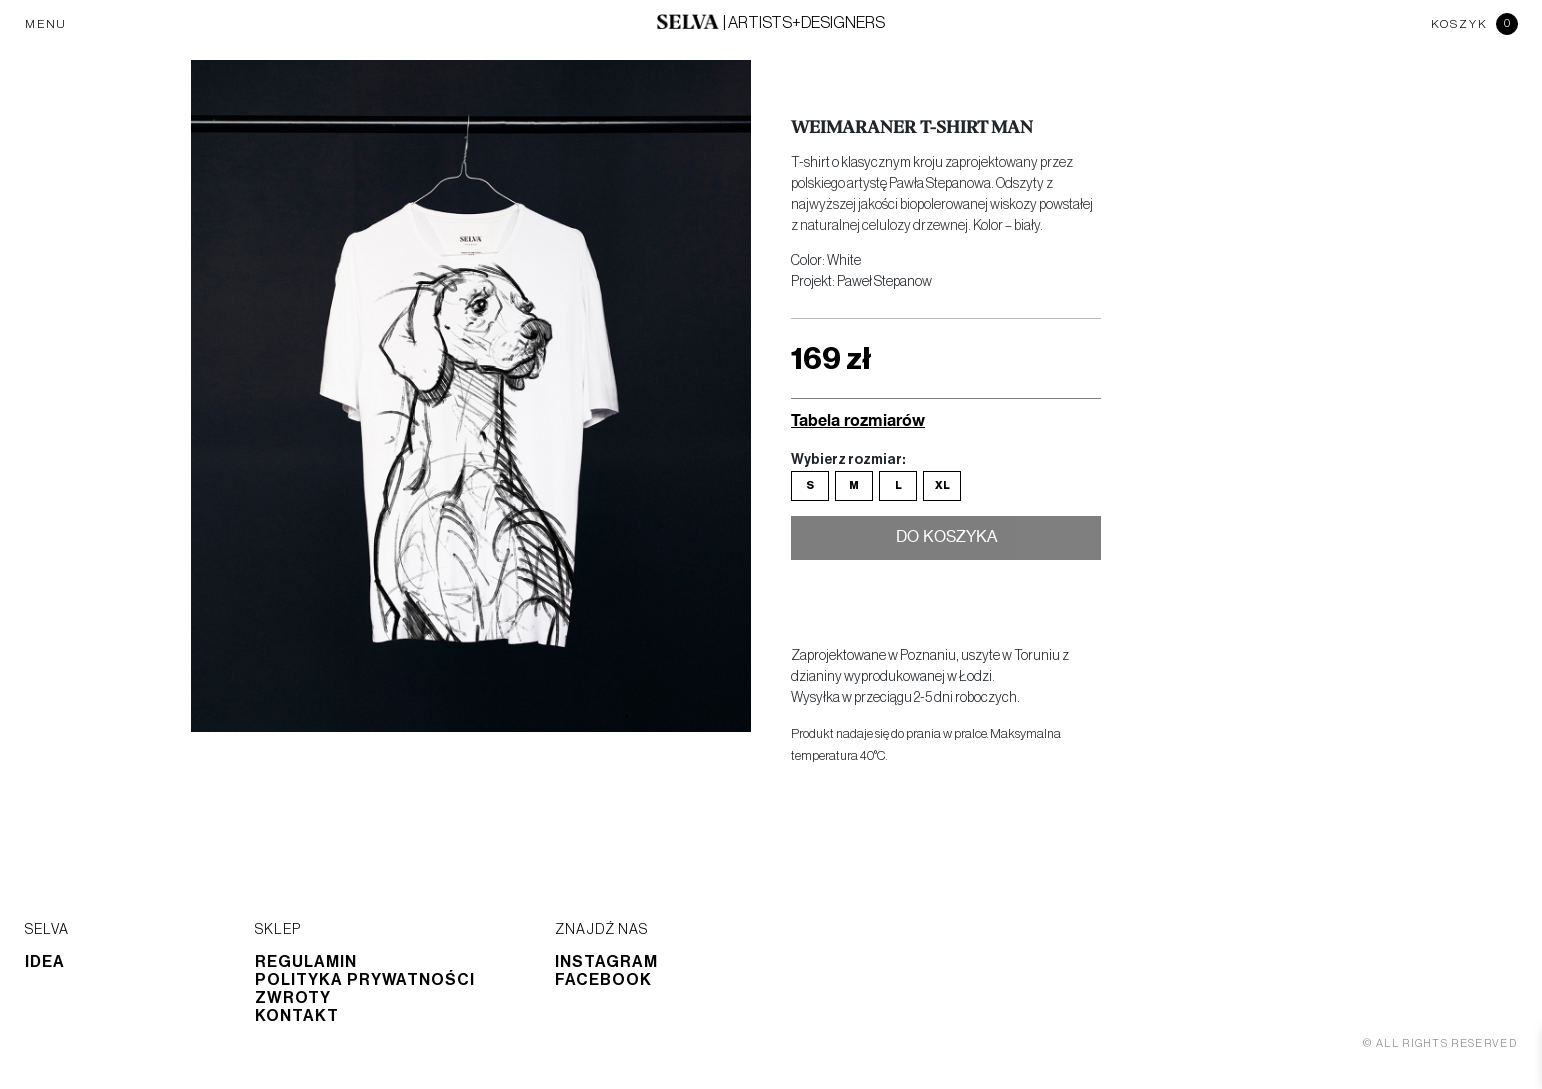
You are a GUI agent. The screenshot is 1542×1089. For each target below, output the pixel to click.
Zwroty (293, 998)
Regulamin (306, 962)
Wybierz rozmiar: (848, 460)
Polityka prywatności (365, 980)
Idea (45, 962)
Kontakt (297, 1016)
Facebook (603, 980)
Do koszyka (946, 539)
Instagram (606, 962)
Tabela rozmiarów (858, 419)
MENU (46, 24)
